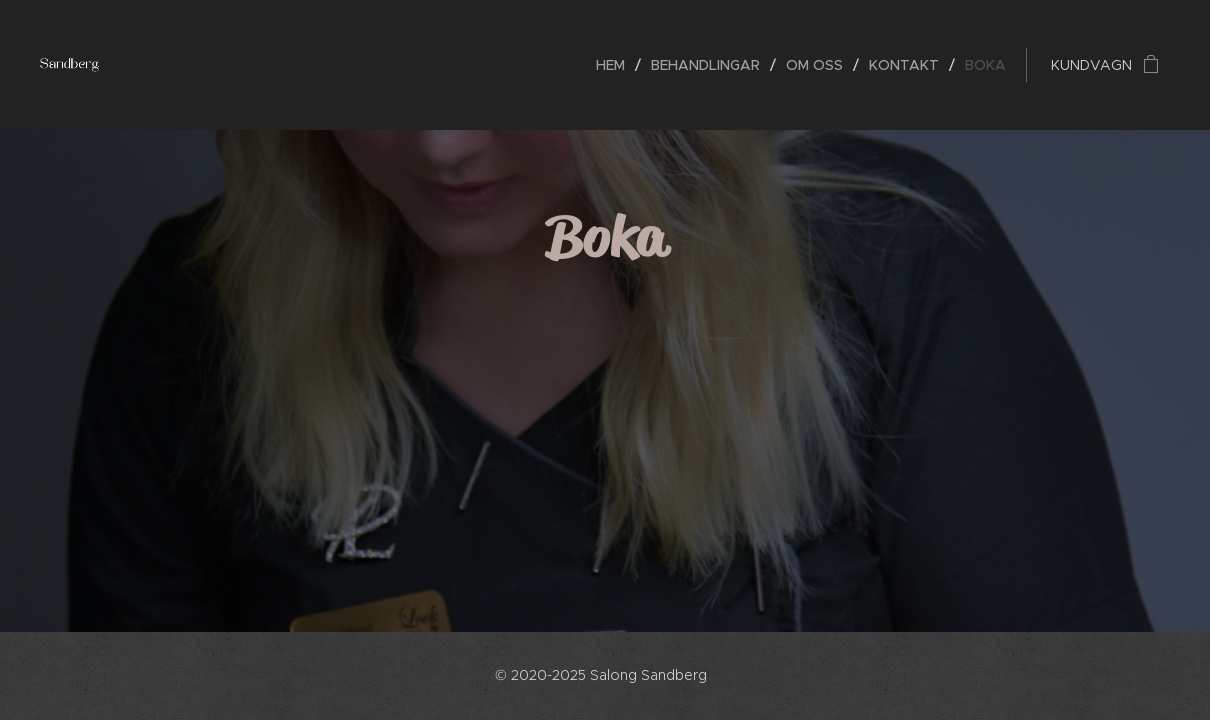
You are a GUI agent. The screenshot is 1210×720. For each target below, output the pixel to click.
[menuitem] (616, 65)
